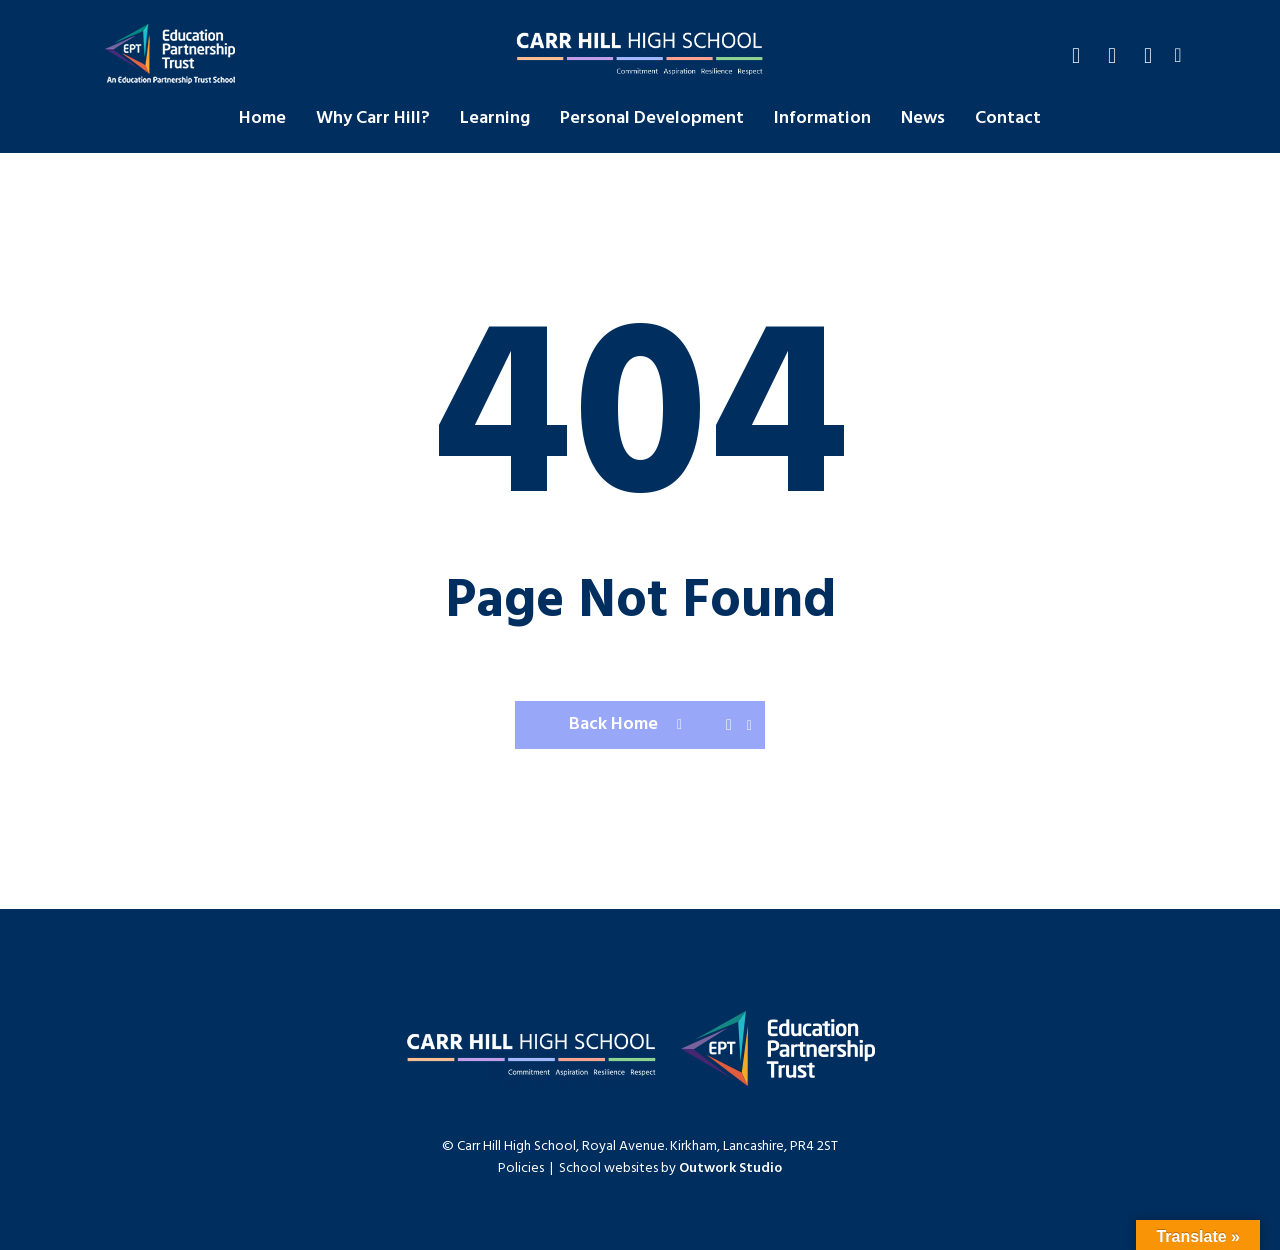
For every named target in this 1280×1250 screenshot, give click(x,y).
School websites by (670, 1168)
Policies (521, 1168)
